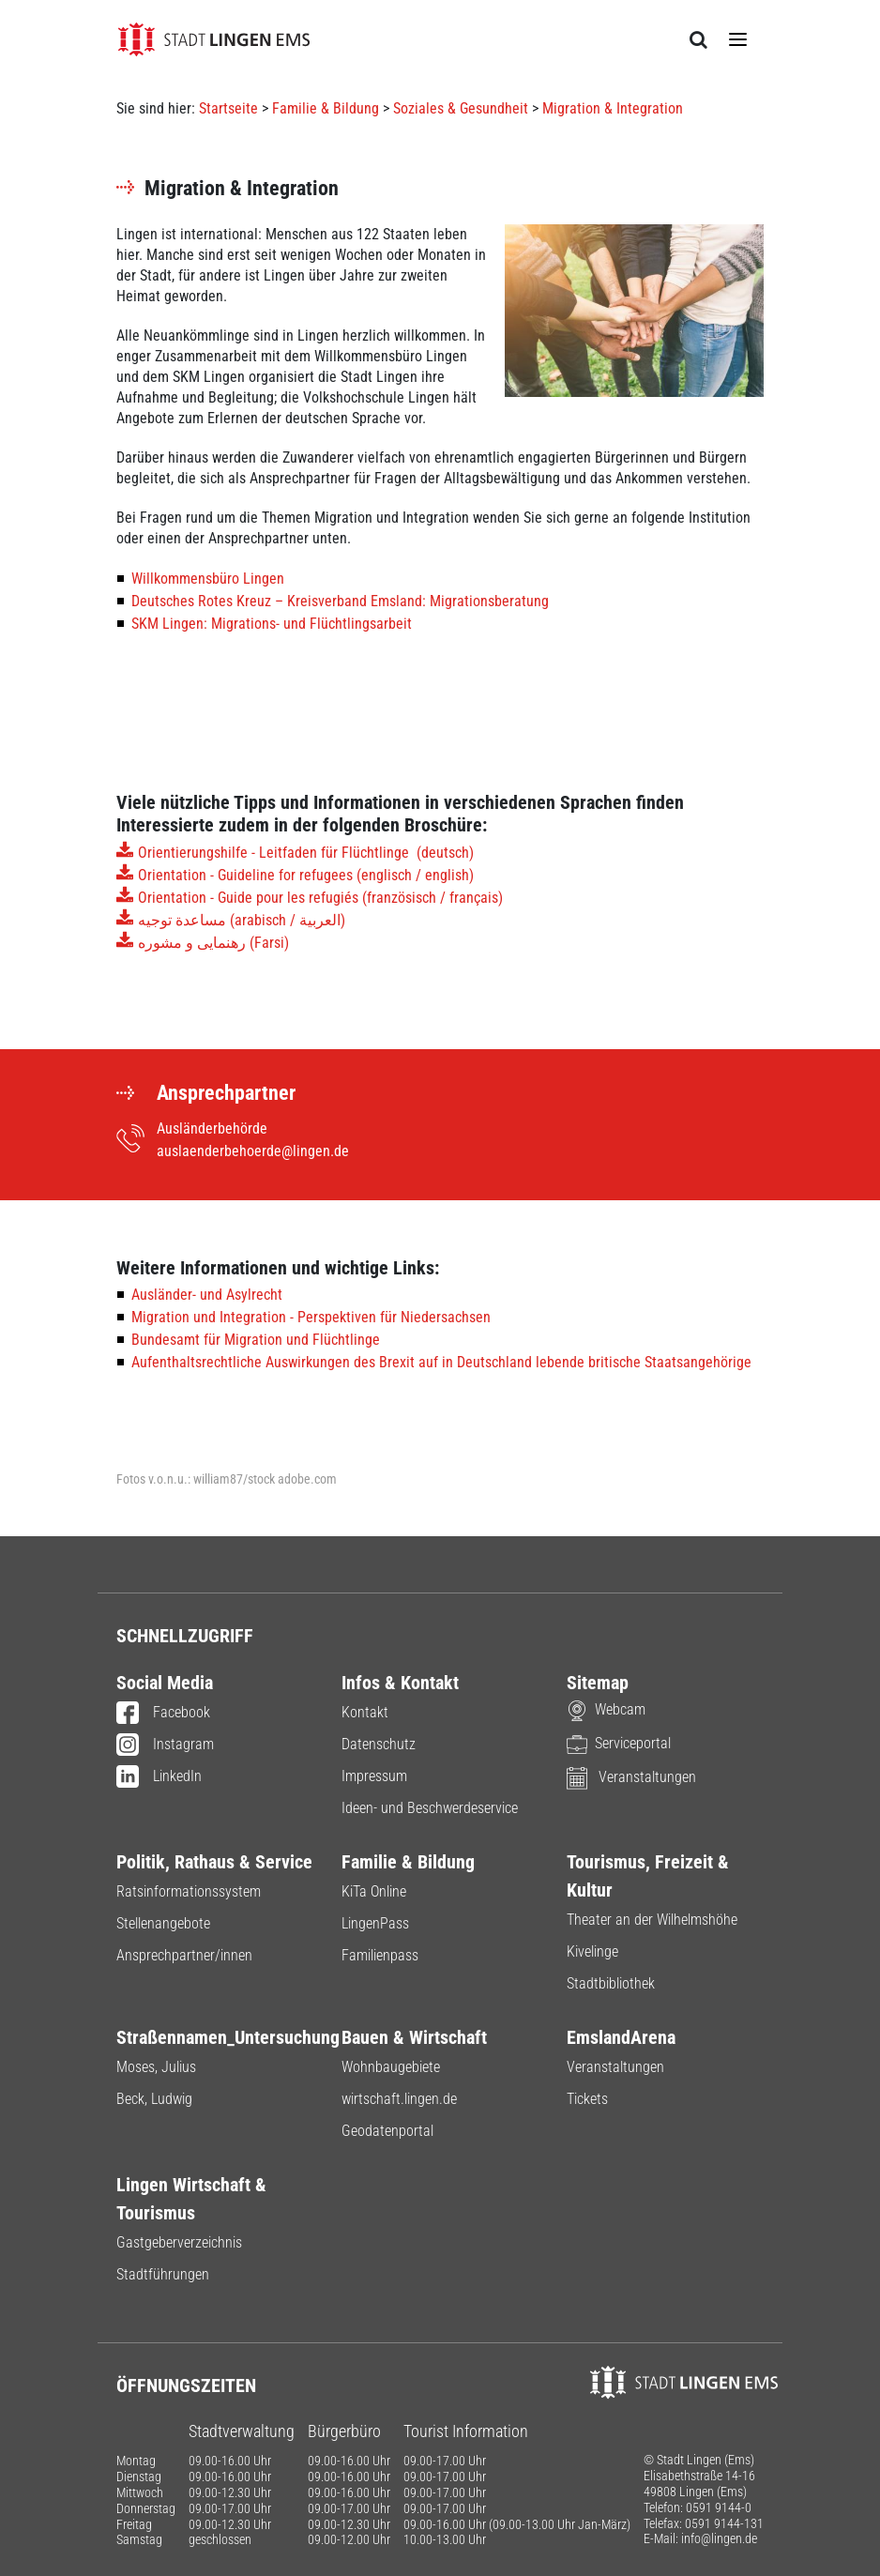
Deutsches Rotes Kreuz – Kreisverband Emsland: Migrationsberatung (340, 601)
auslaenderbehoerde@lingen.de (253, 1151)
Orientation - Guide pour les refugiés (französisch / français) (320, 898)
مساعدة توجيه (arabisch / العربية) (241, 920)
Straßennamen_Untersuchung (214, 2037)
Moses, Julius (156, 2067)
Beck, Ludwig (154, 2099)
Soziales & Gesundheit (460, 108)
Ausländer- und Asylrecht (206, 1294)
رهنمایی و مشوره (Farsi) (215, 943)
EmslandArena (621, 2037)
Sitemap (598, 1682)
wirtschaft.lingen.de (399, 2099)
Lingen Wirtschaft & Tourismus (191, 2198)
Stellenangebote (163, 1923)
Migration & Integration (612, 108)
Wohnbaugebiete (390, 2067)
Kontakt (364, 1712)
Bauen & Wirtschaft (414, 2037)
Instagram (165, 1745)
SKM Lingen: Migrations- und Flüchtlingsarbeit (271, 624)
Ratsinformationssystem (188, 1891)
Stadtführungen (162, 2274)
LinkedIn (159, 1777)
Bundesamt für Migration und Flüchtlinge (255, 1340)
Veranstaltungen (631, 1777)
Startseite (228, 108)
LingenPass (375, 1923)
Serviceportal (619, 1743)
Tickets (587, 2099)
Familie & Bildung (325, 108)
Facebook (163, 1714)
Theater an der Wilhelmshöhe (652, 1919)
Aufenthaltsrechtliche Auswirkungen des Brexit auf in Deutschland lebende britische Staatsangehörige (441, 1362)
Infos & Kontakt (400, 1682)
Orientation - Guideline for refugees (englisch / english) (306, 875)
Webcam (606, 1709)
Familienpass (379, 1955)
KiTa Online (373, 1891)
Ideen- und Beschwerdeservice (429, 1808)
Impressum (374, 1776)
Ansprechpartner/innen (184, 1955)
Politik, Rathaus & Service (214, 1862)
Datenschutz (378, 1744)
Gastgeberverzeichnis (179, 2242)
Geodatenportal (387, 2131)
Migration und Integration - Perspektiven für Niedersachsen (311, 1317)
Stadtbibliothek (611, 1983)
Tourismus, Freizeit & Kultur (648, 1876)
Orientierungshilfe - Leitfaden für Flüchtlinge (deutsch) (306, 852)
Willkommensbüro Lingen (207, 578)
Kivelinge (592, 1951)
